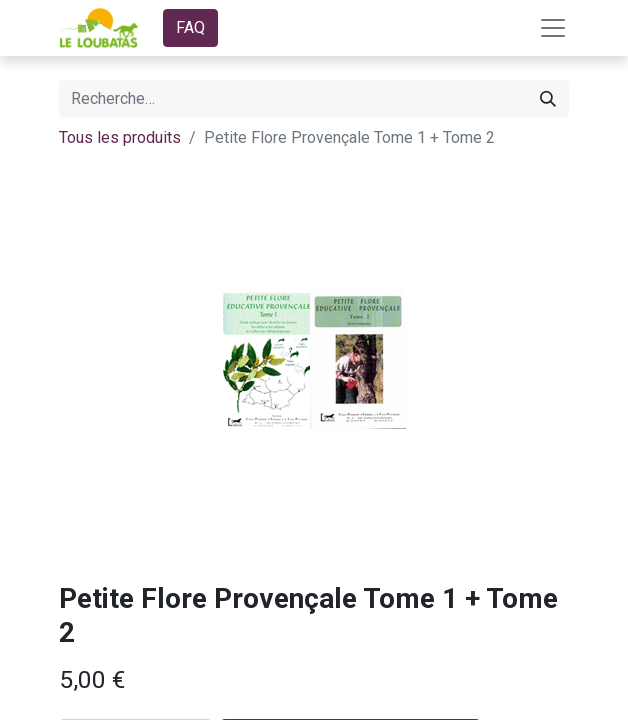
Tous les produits (120, 137)
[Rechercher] (548, 99)
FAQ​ (190, 27)
